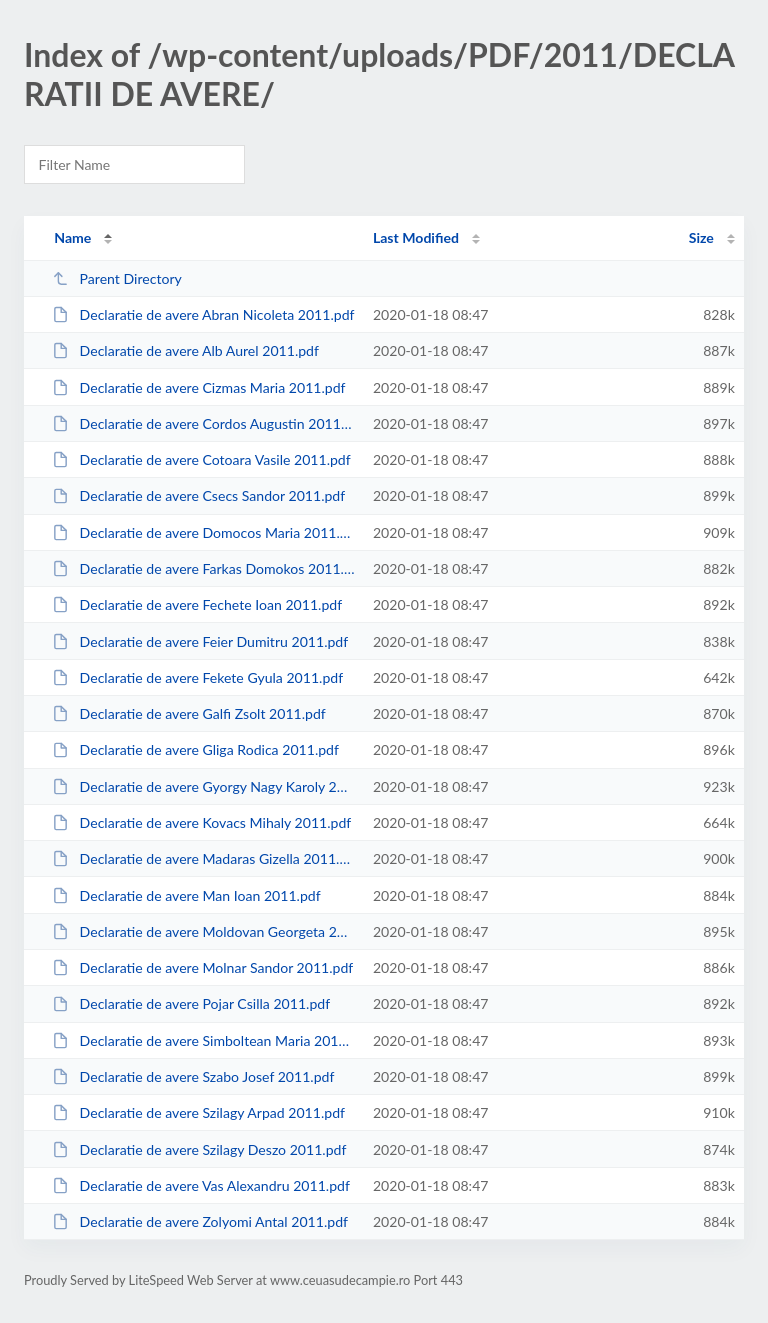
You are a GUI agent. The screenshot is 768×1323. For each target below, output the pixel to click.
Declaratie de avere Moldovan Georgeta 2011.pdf (203, 931)
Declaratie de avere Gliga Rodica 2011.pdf (195, 749)
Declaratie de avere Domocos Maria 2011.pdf (203, 532)
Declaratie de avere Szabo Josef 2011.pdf (193, 1076)
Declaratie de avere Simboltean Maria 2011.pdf (203, 1040)
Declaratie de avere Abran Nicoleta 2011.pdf (203, 314)
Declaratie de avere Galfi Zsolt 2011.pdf (189, 713)
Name (72, 237)
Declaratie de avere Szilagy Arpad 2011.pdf (198, 1112)
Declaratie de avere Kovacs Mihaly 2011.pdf (201, 822)
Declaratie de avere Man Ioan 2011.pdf (186, 895)
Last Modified (416, 237)
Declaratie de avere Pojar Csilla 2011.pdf (191, 1003)
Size (701, 237)
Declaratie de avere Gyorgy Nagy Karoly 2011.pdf (203, 786)
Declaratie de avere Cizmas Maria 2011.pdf (198, 387)
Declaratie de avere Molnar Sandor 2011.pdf (202, 967)
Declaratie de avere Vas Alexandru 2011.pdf (201, 1185)
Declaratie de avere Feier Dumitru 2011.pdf (200, 641)
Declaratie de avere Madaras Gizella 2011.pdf (203, 858)
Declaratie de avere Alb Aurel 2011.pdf (185, 350)
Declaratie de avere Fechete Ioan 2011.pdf (197, 604)
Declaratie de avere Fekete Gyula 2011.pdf (197, 677)
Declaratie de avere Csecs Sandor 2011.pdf (198, 495)
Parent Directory (117, 278)
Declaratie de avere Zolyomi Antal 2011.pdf (200, 1221)
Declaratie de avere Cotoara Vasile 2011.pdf (201, 459)
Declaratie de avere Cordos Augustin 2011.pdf (203, 423)
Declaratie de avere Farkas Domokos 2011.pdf (203, 568)
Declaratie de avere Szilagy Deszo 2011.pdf (199, 1149)
